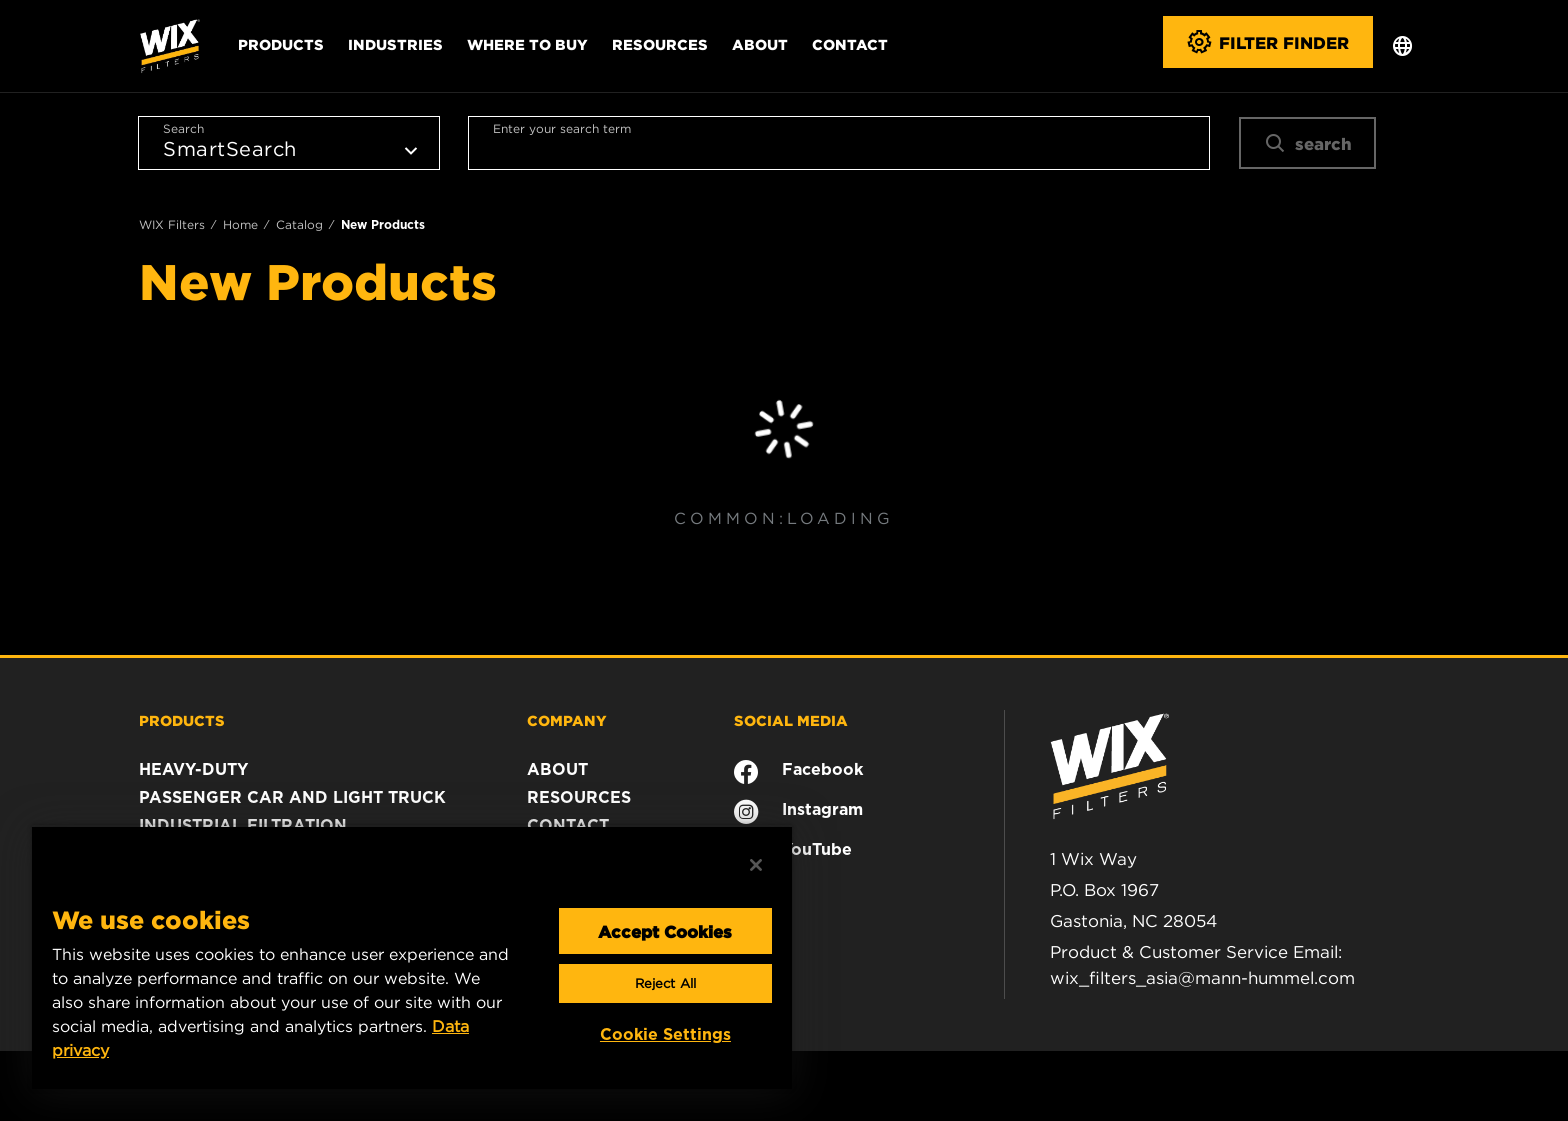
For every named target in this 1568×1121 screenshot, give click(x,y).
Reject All (665, 983)
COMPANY (567, 720)
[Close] (756, 865)
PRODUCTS (182, 720)
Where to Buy (527, 44)
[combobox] (839, 143)
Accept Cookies (665, 931)
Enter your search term (562, 128)
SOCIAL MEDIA (791, 720)
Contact (850, 44)
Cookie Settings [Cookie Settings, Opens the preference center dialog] (665, 1034)
